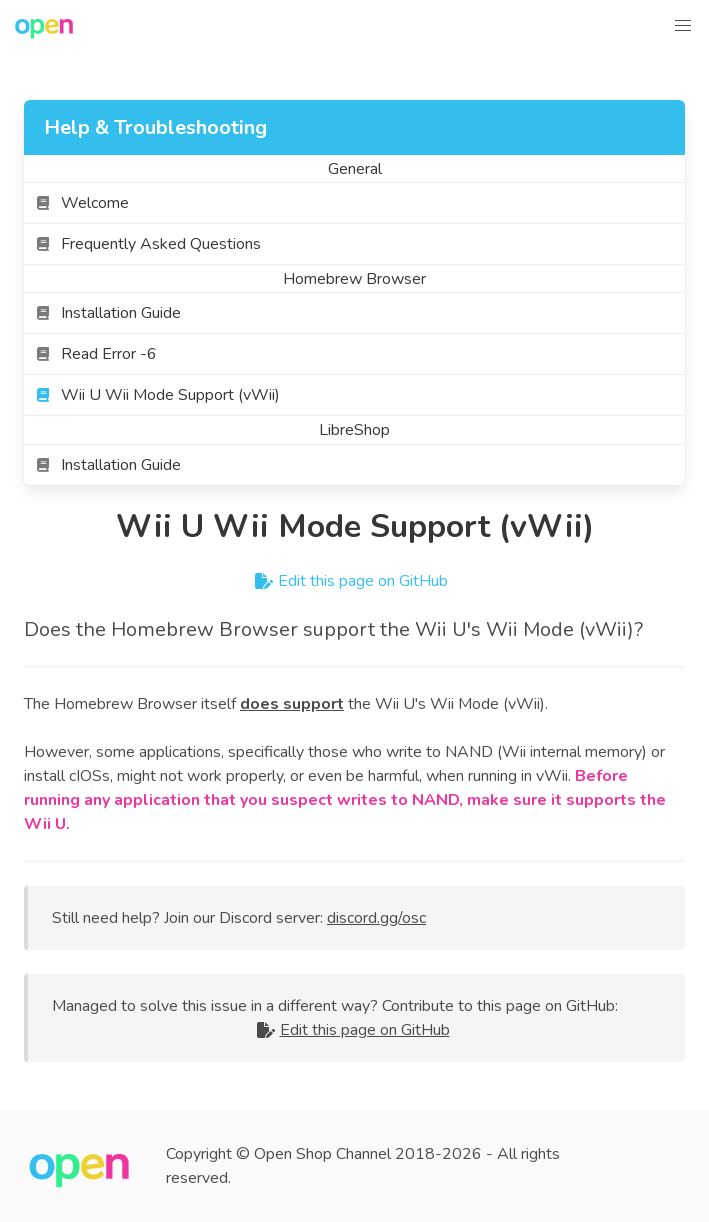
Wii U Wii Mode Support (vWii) (158, 395)
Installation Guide (108, 313)
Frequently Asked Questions (148, 244)
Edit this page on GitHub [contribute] (355, 581)
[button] (683, 26)
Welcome (82, 203)
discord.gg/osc (376, 918)
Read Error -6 (96, 354)
